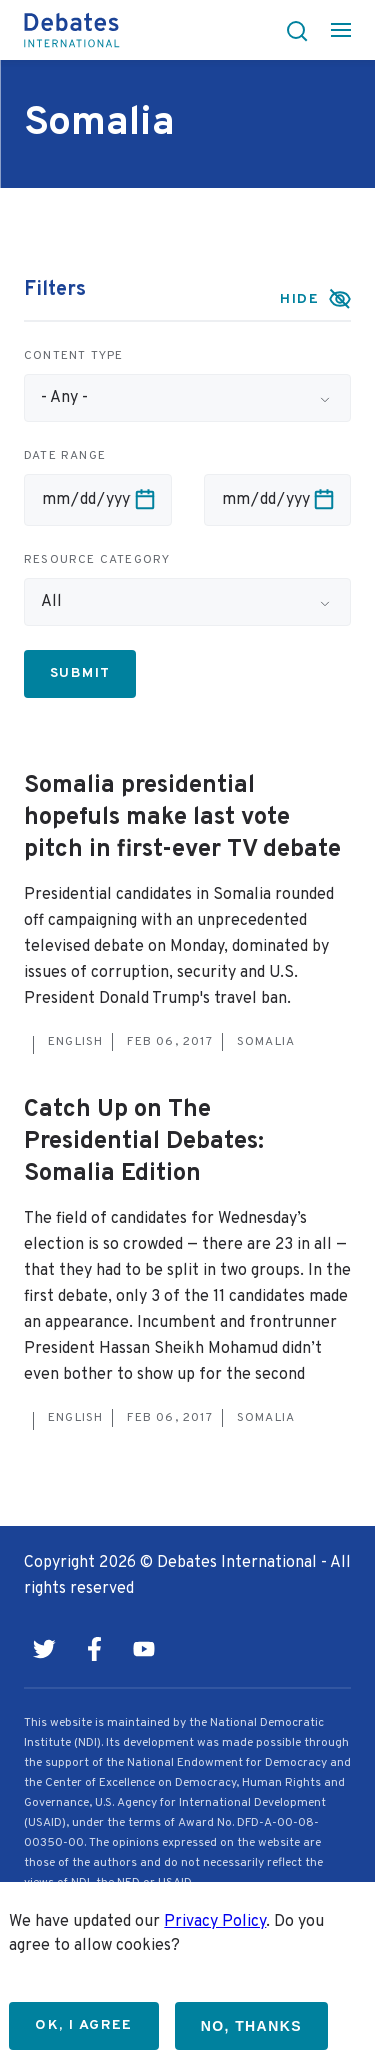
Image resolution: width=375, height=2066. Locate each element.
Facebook (94, 1649)
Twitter (44, 1649)
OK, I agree (83, 2025)
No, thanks (251, 2026)
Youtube (144, 1649)
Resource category (97, 560)
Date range (65, 456)
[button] (291, 30)
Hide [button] (299, 299)
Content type (73, 356)
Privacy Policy (215, 1922)
